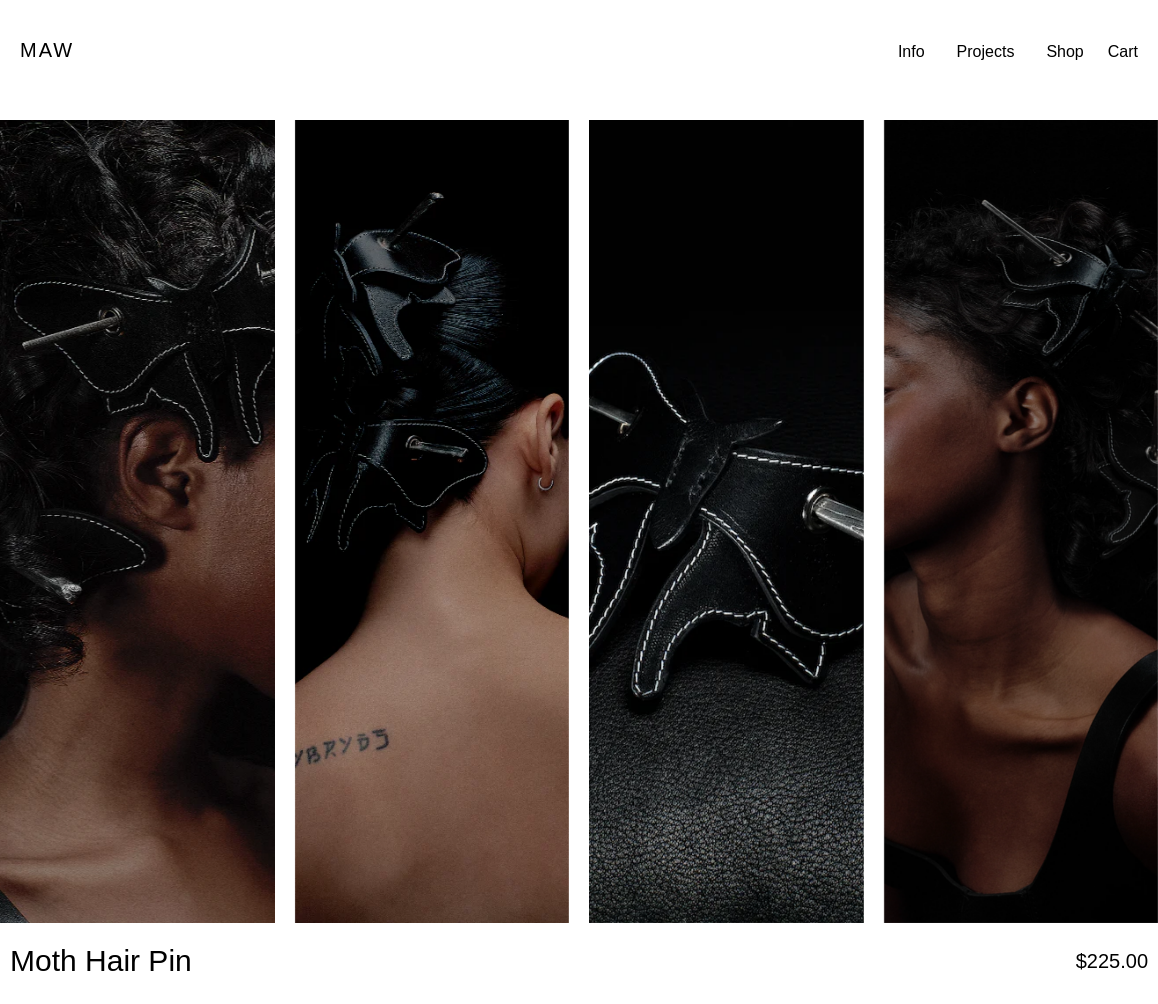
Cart (1123, 51)
